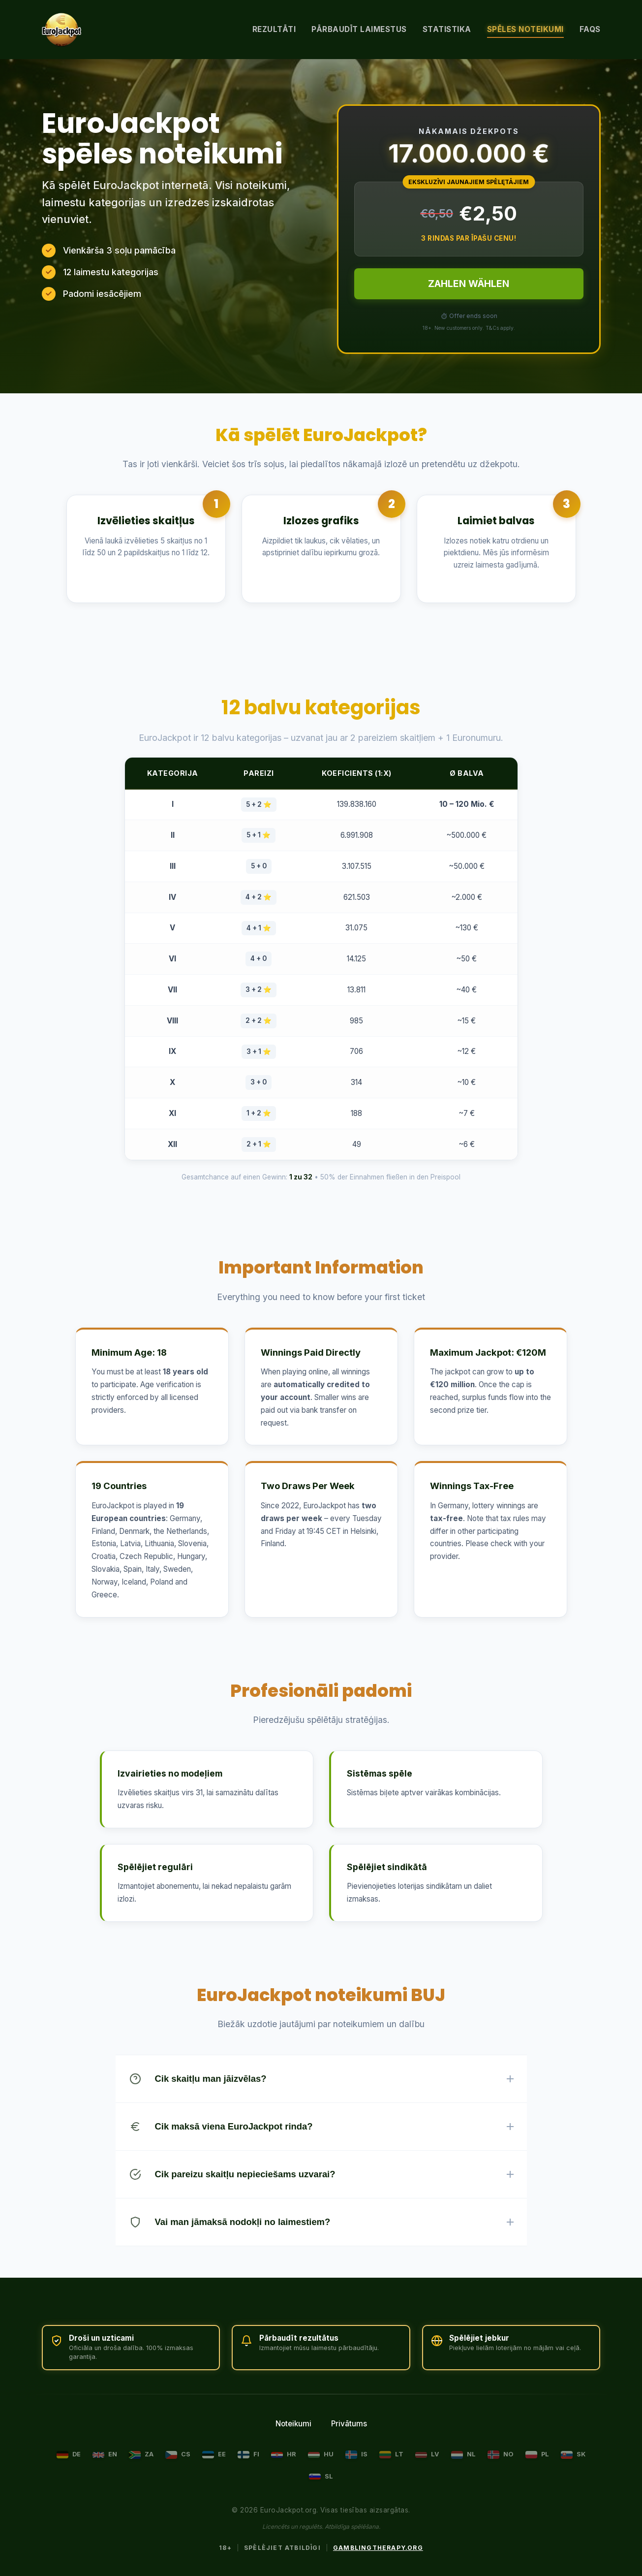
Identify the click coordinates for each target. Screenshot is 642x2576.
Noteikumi (293, 2423)
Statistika (447, 29)
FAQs (590, 29)
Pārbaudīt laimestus (359, 29)
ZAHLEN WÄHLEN (468, 283)
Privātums (349, 2423)
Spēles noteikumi (525, 29)
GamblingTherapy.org (378, 2547)
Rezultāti (274, 29)
